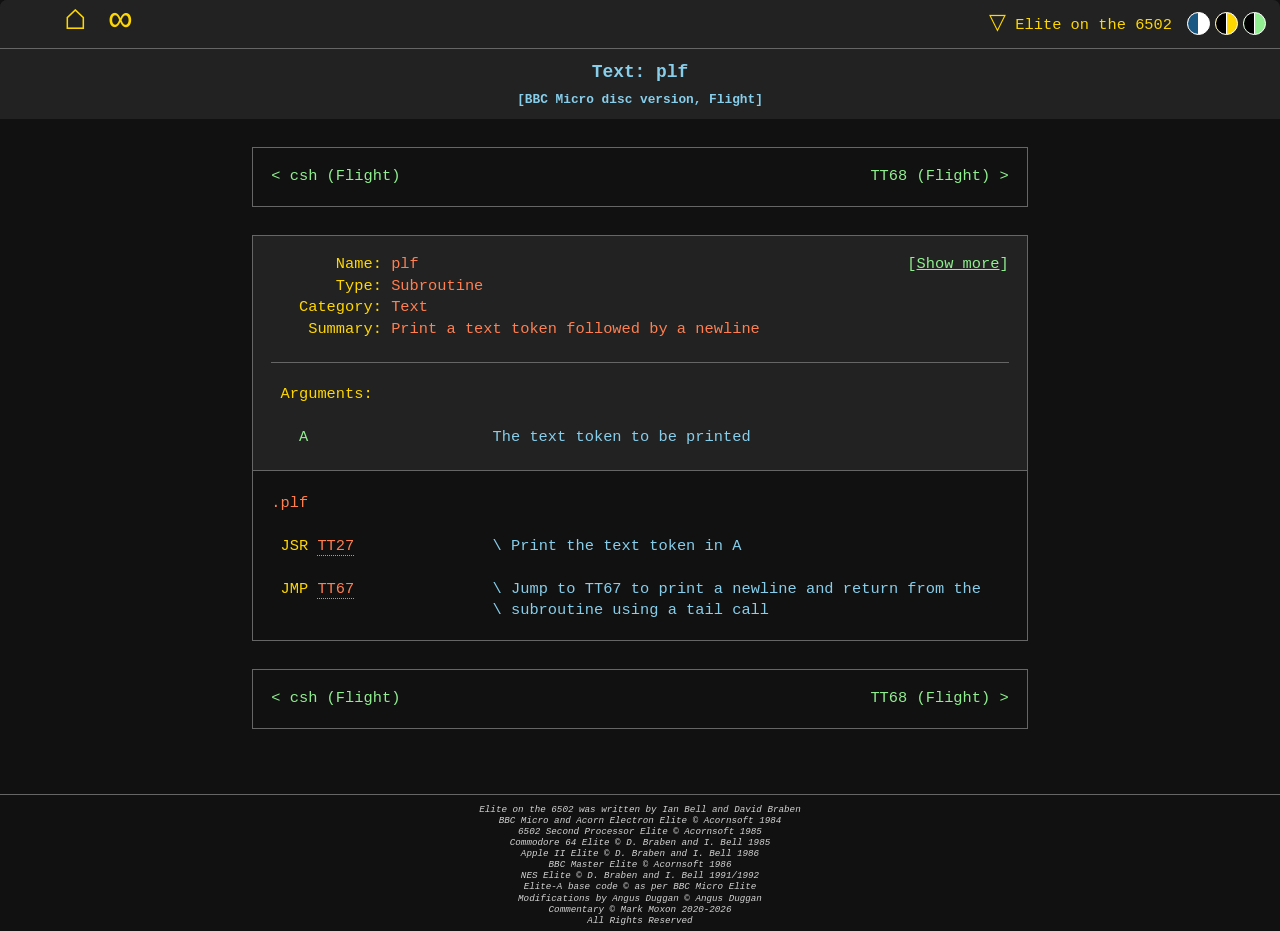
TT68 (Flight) (930, 176)
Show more (958, 264)
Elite (1076, 23)
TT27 (335, 546)
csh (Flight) (345, 176)
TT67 (335, 589)
